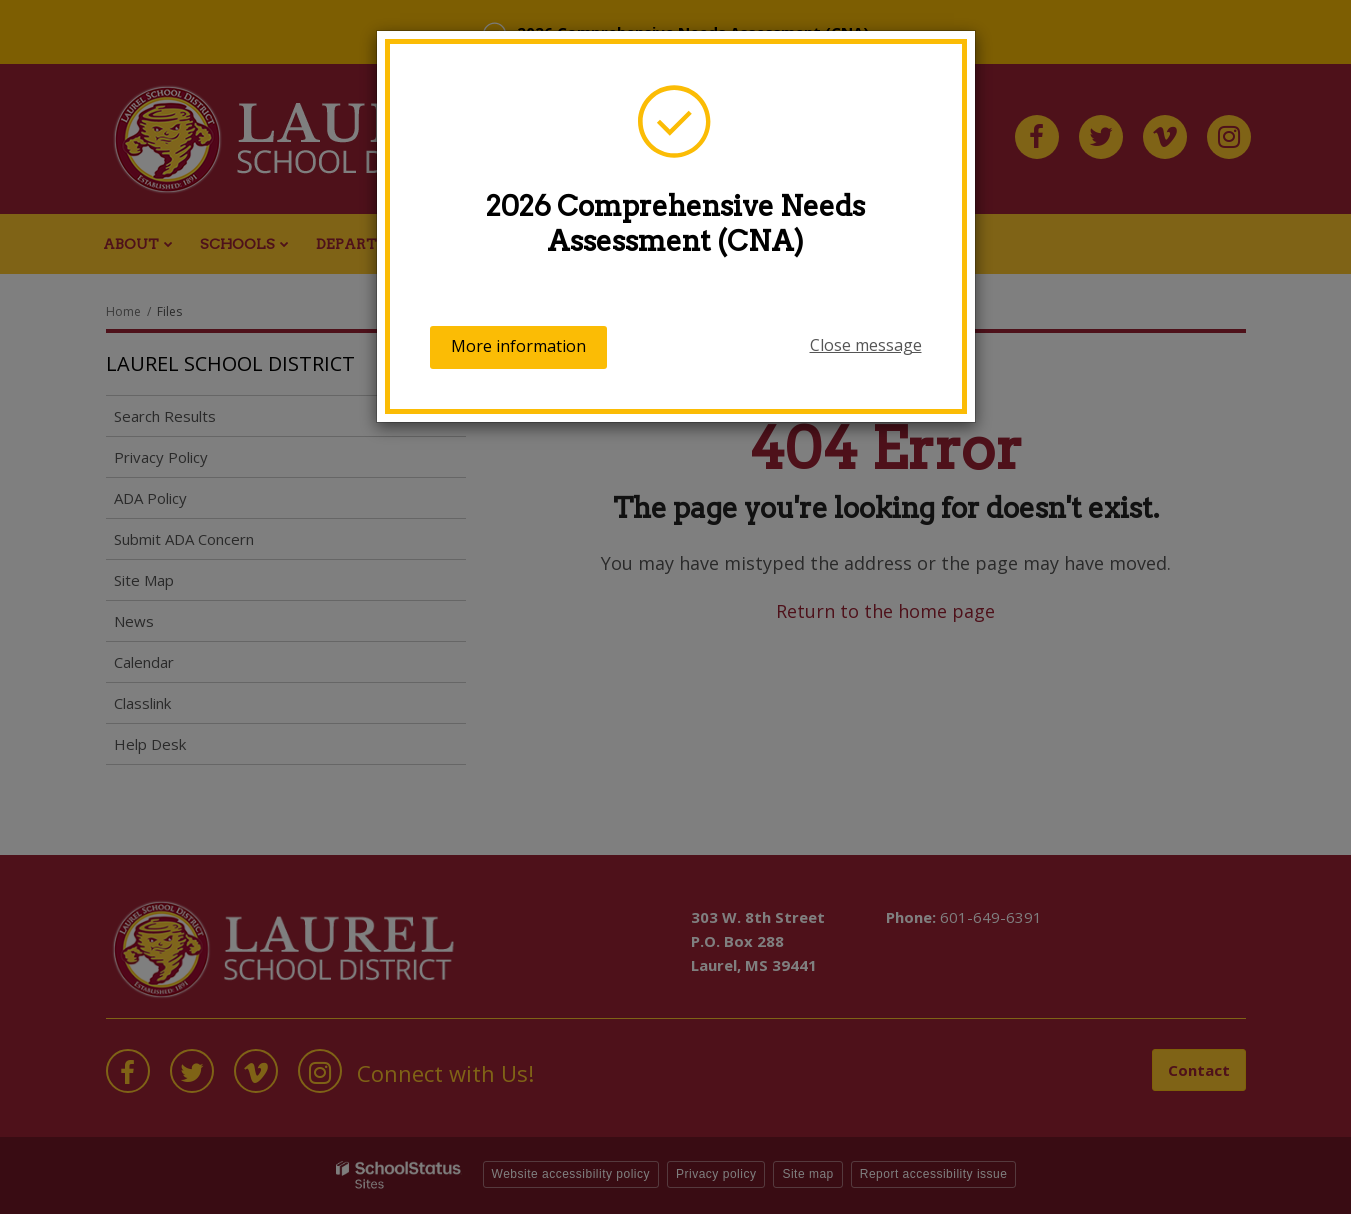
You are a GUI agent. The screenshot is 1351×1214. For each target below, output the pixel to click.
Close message (866, 345)
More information (518, 346)
